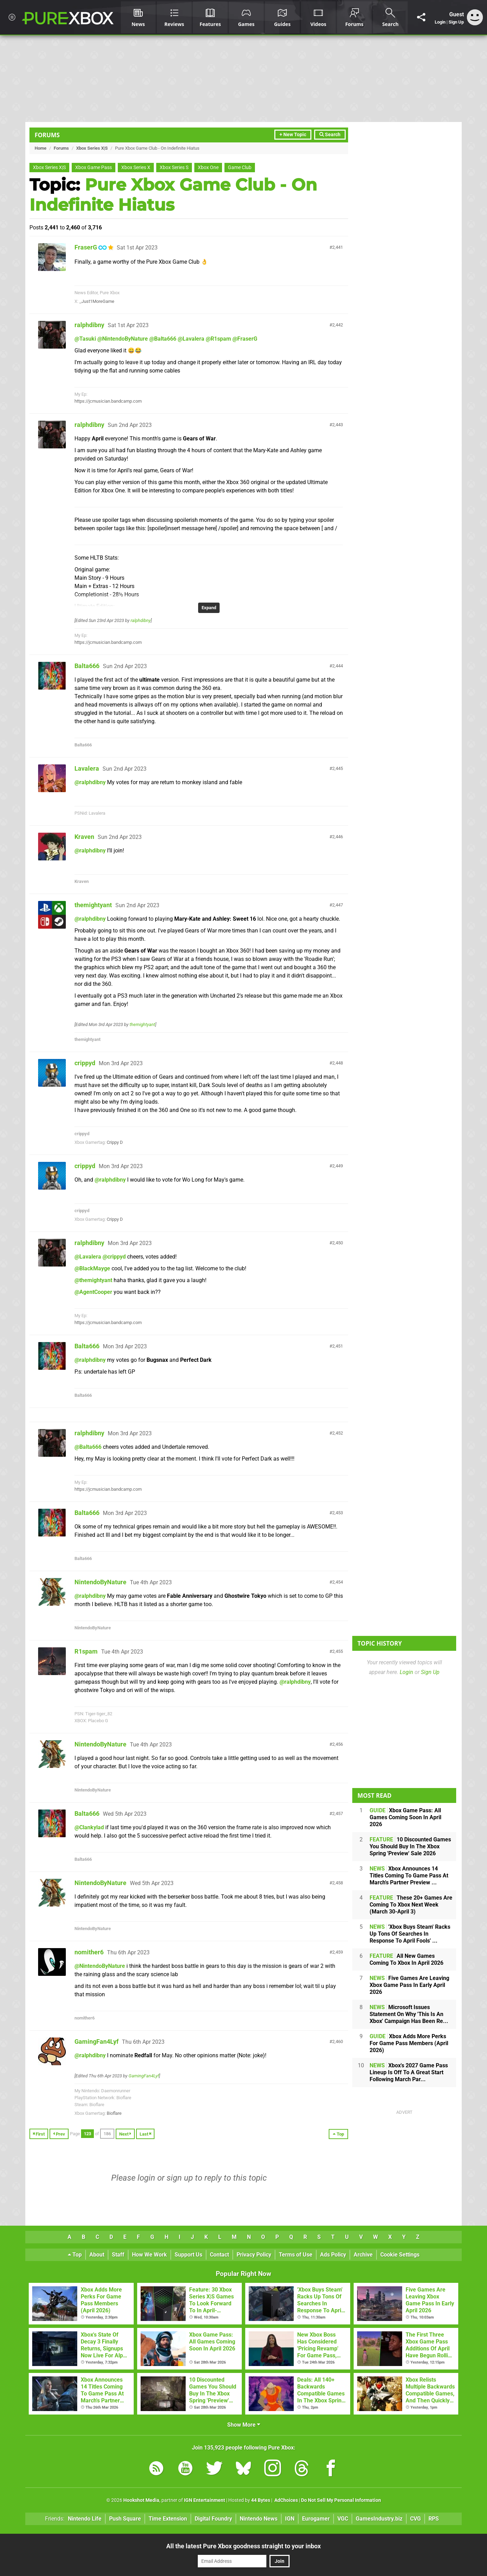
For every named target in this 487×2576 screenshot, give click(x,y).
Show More (243, 2424)
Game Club (239, 167)
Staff (118, 2254)
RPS (433, 2518)
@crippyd (114, 1256)
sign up (180, 2178)
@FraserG (244, 338)
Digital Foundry (213, 2518)
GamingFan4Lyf (96, 2041)
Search (329, 135)
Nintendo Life (84, 2518)
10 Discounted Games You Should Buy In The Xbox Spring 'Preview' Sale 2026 (410, 1846)
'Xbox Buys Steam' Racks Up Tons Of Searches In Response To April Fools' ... (410, 1934)
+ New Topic (293, 135)
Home (40, 148)
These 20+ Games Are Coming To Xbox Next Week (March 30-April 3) (411, 1904)
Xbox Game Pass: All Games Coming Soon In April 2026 (405, 1817)
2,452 (337, 1433)
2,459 (337, 1952)
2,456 (337, 1744)
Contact (219, 2254)
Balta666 (86, 665)
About (96, 2254)
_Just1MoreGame (96, 301)
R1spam (86, 1651)
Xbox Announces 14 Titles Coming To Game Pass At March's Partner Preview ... (409, 1875)
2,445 (337, 768)
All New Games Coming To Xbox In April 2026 (406, 1959)
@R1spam (218, 338)
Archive (363, 2254)
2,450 (337, 1242)
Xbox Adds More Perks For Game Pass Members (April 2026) (409, 2043)
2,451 (337, 1346)
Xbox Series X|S (92, 148)
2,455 (337, 1651)
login (146, 2178)
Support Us (188, 2254)
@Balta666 (162, 338)
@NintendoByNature (122, 338)
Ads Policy (333, 2254)
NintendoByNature (100, 1582)
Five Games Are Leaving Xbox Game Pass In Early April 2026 (409, 1985)
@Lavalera (191, 338)
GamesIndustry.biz (379, 2518)
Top (75, 2254)
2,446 (337, 836)
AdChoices (285, 2500)
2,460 (337, 2041)
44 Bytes (260, 2500)
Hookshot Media (141, 2500)
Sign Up (456, 22)
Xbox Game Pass (93, 167)
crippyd (84, 1063)
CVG (415, 2518)
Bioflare (114, 2113)
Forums (47, 135)
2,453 (337, 1512)
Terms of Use (295, 2254)
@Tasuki (85, 338)
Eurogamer (316, 2518)
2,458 (337, 1882)
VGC (342, 2518)
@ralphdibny (90, 782)
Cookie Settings (399, 2254)
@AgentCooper (93, 1292)
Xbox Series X (135, 167)
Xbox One (208, 167)
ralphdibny (89, 324)
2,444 (337, 665)
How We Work (149, 2254)
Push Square (125, 2518)
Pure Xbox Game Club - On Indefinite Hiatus (173, 195)
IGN (289, 2518)
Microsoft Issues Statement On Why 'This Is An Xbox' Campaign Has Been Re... (409, 2014)
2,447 (337, 905)
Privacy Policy (254, 2254)
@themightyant (93, 1280)
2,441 (337, 247)
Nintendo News (258, 2518)
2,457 (337, 1813)
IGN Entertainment (204, 2500)
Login (440, 22)
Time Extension (168, 2518)
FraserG (85, 247)
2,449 (337, 1165)
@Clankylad (89, 1827)
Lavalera (86, 768)
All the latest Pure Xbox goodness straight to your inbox (243, 2546)
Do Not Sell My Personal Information (341, 2500)
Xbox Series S (174, 167)
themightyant (93, 905)
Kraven (84, 836)
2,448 (337, 1063)
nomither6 (89, 1952)
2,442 (337, 324)
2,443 (337, 424)
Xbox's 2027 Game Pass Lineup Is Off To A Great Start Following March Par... (409, 2072)
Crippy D (115, 1142)
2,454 (337, 1582)
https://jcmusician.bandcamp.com (108, 401)
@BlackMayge (92, 1268)
